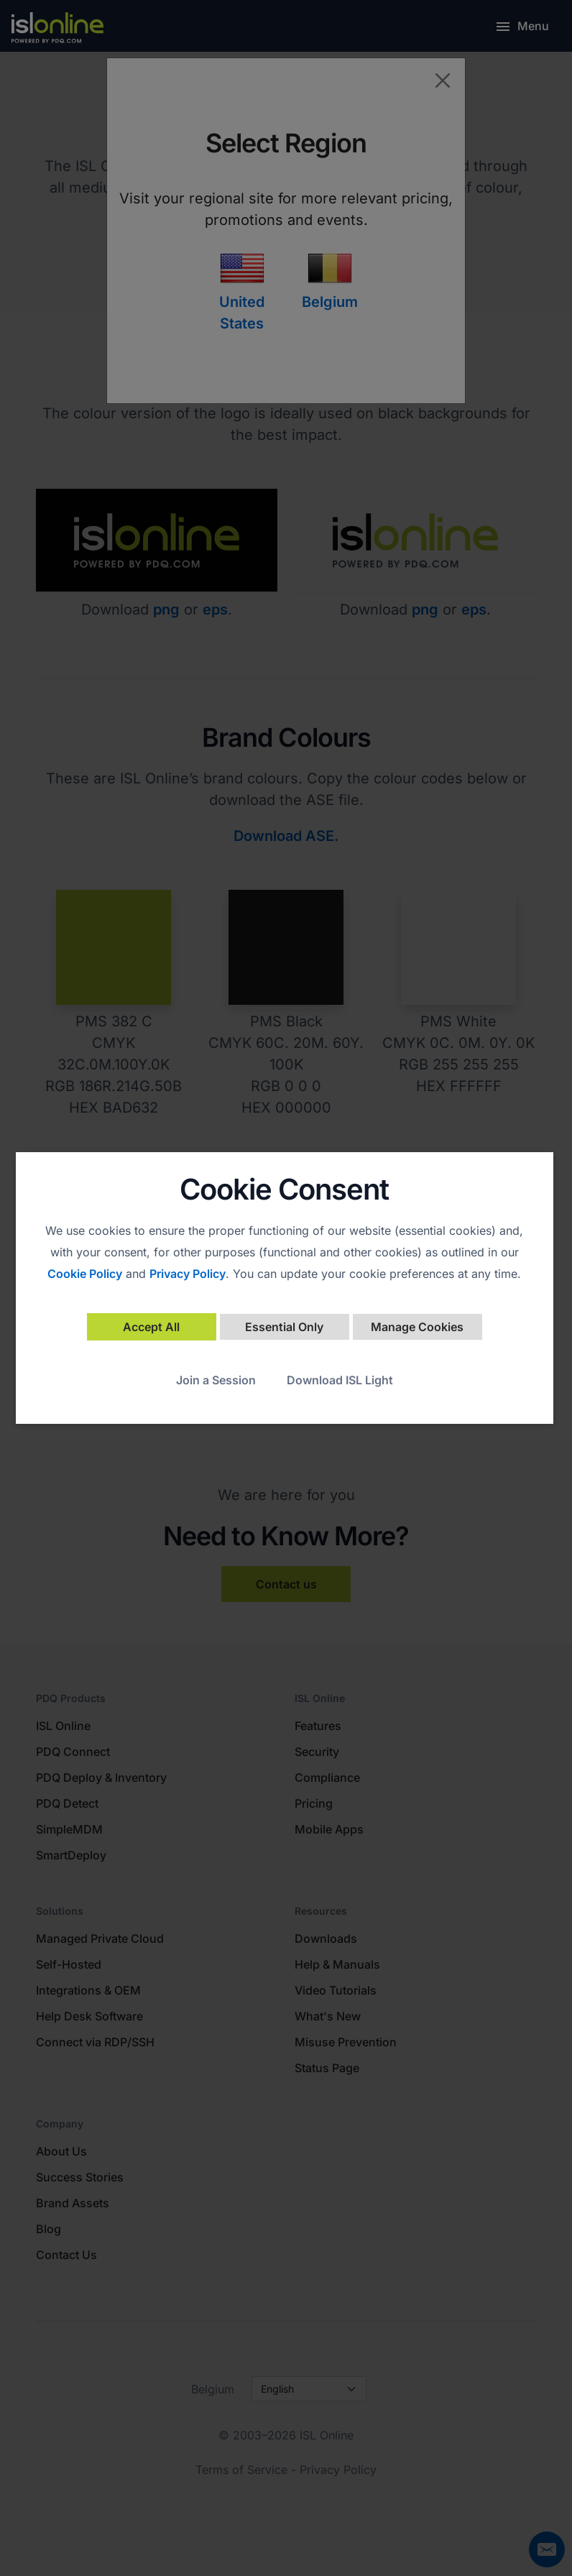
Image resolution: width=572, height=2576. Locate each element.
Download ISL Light (340, 1380)
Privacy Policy (187, 1273)
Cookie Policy (84, 1273)
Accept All (151, 1327)
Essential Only (284, 1327)
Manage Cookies (417, 1327)
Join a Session (216, 1380)
